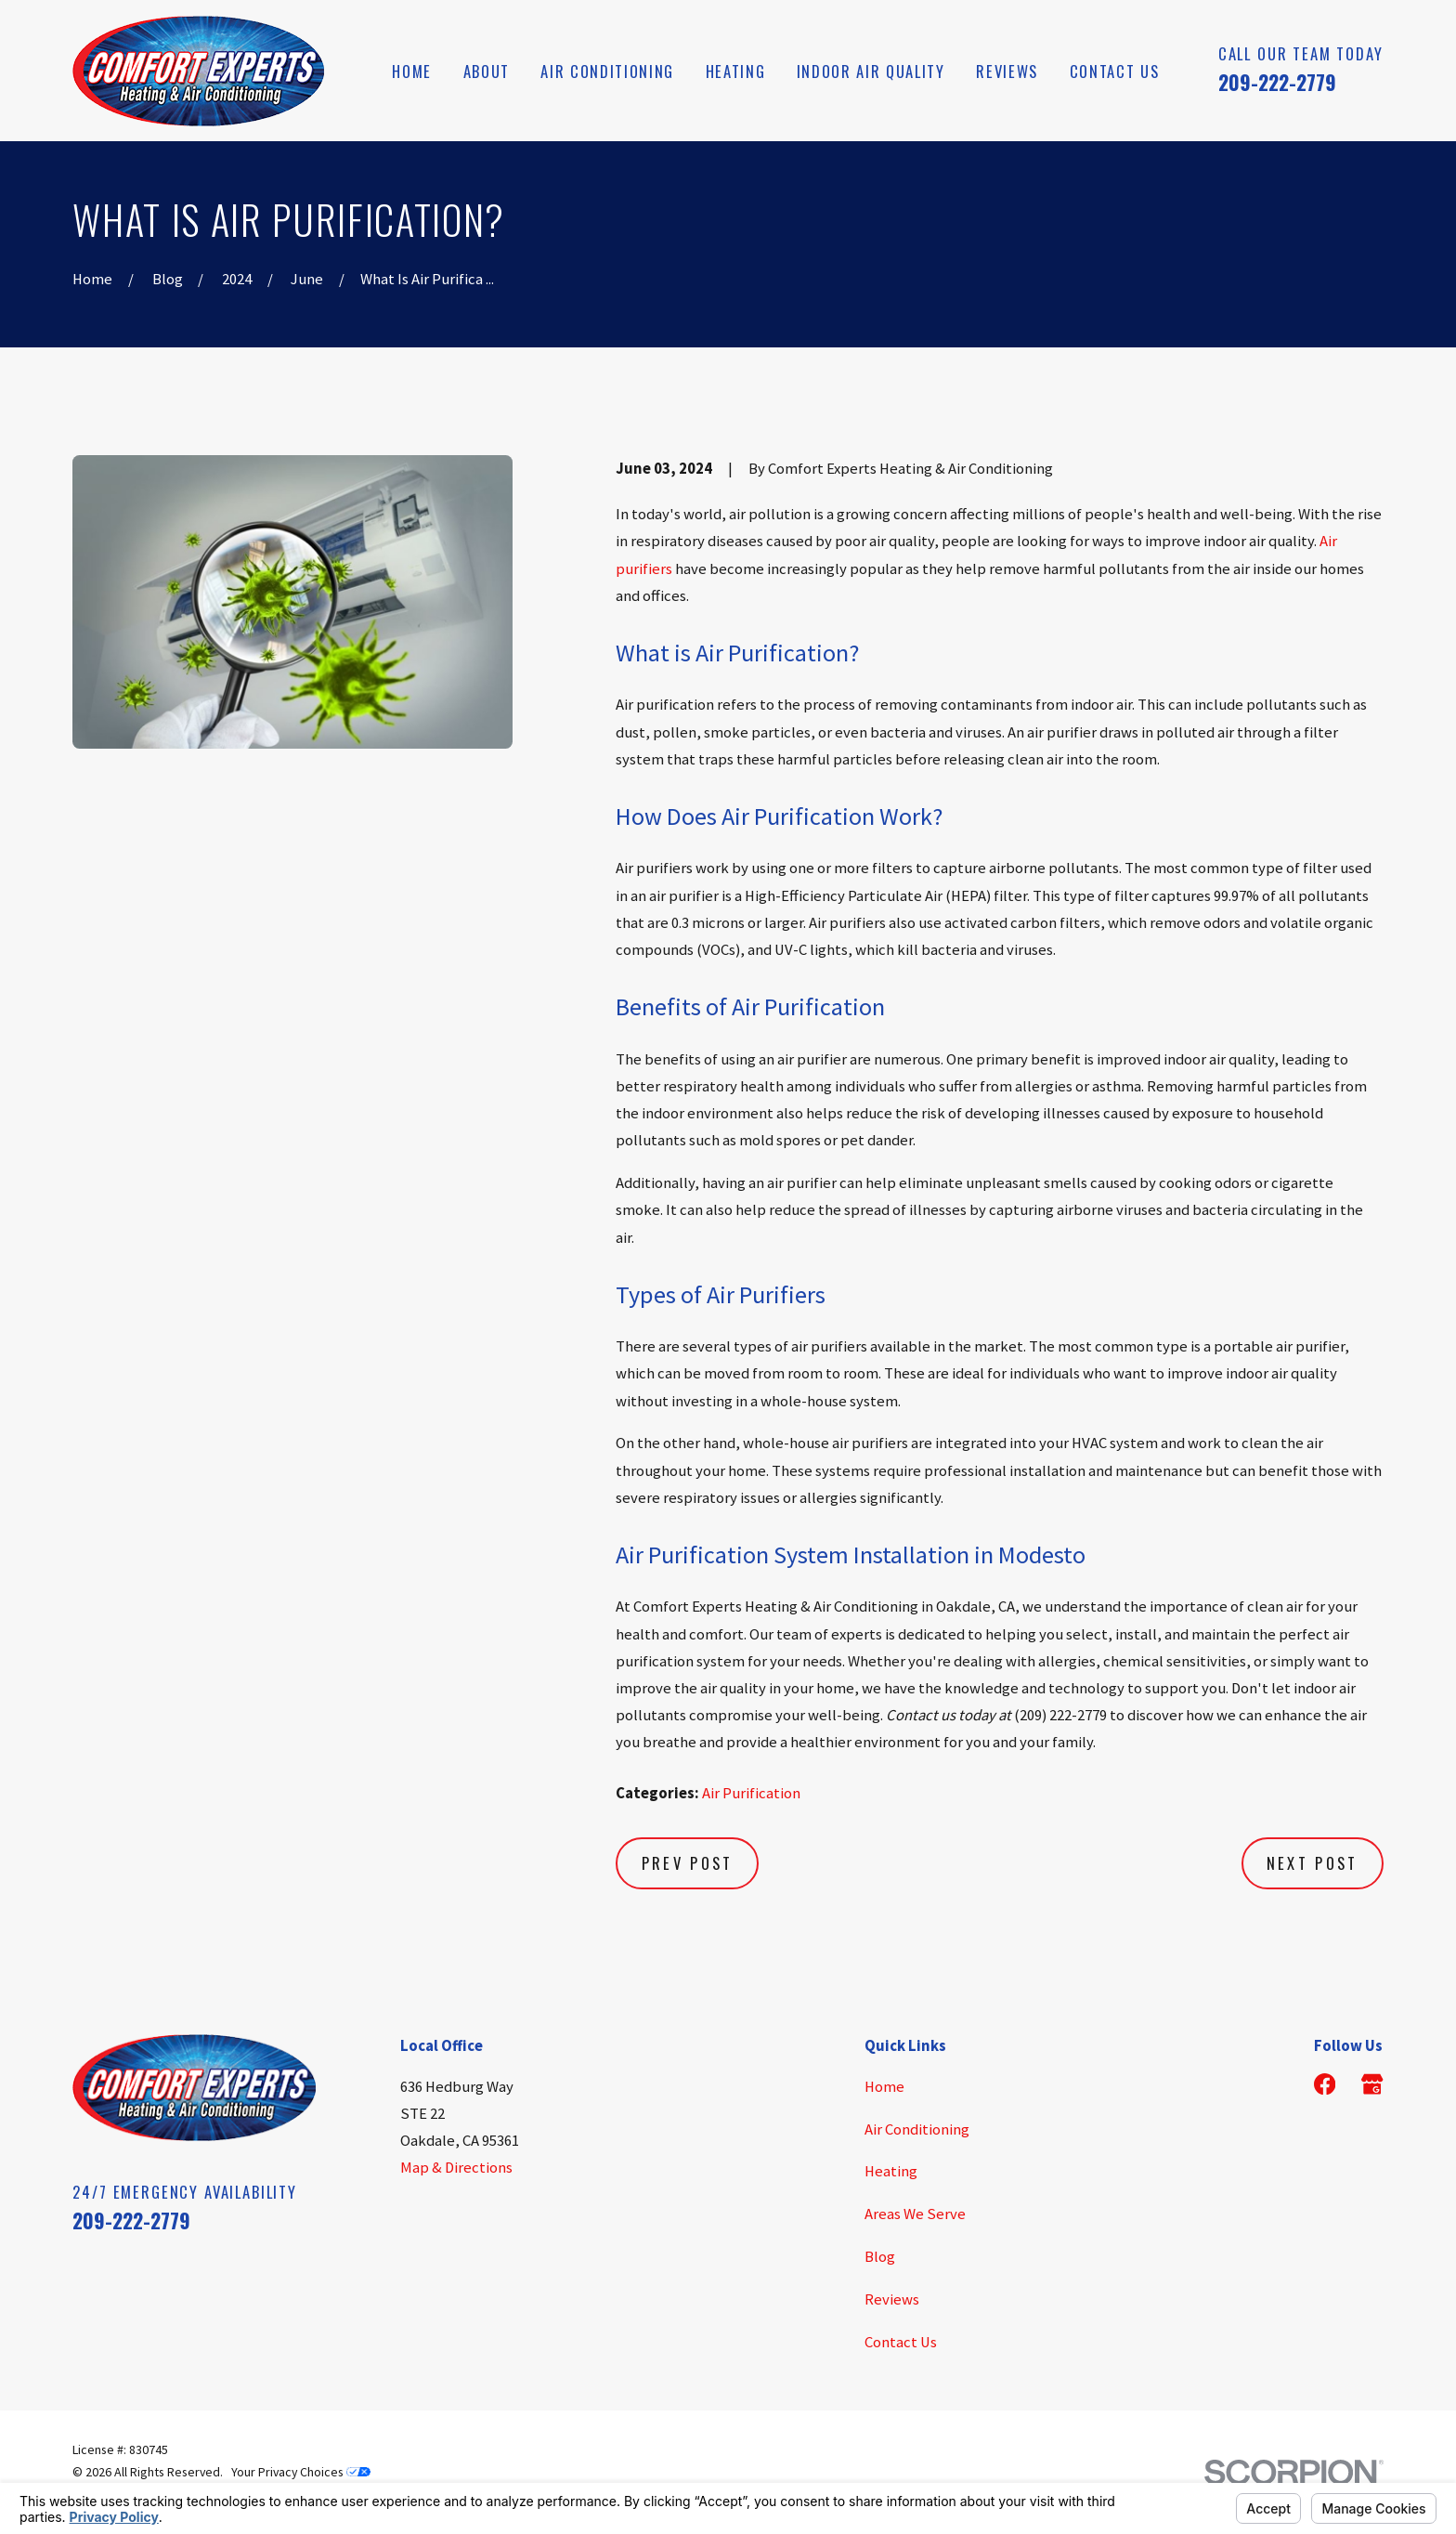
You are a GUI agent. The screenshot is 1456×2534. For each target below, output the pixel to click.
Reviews (891, 2299)
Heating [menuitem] (736, 71)
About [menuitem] (486, 71)
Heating (890, 2171)
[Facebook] (1324, 2084)
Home (884, 2086)
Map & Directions (456, 2167)
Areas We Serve (915, 2214)
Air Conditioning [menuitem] (607, 71)
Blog (879, 2256)
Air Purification (751, 1793)
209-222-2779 (1277, 82)
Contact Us (900, 2342)
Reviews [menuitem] (1007, 71)
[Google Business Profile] (1372, 2084)
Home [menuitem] (412, 71)
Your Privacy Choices (300, 2471)
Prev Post (688, 1862)
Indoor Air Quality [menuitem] (871, 71)
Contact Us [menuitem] (1115, 71)
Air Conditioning (916, 2129)
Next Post (1312, 1862)
